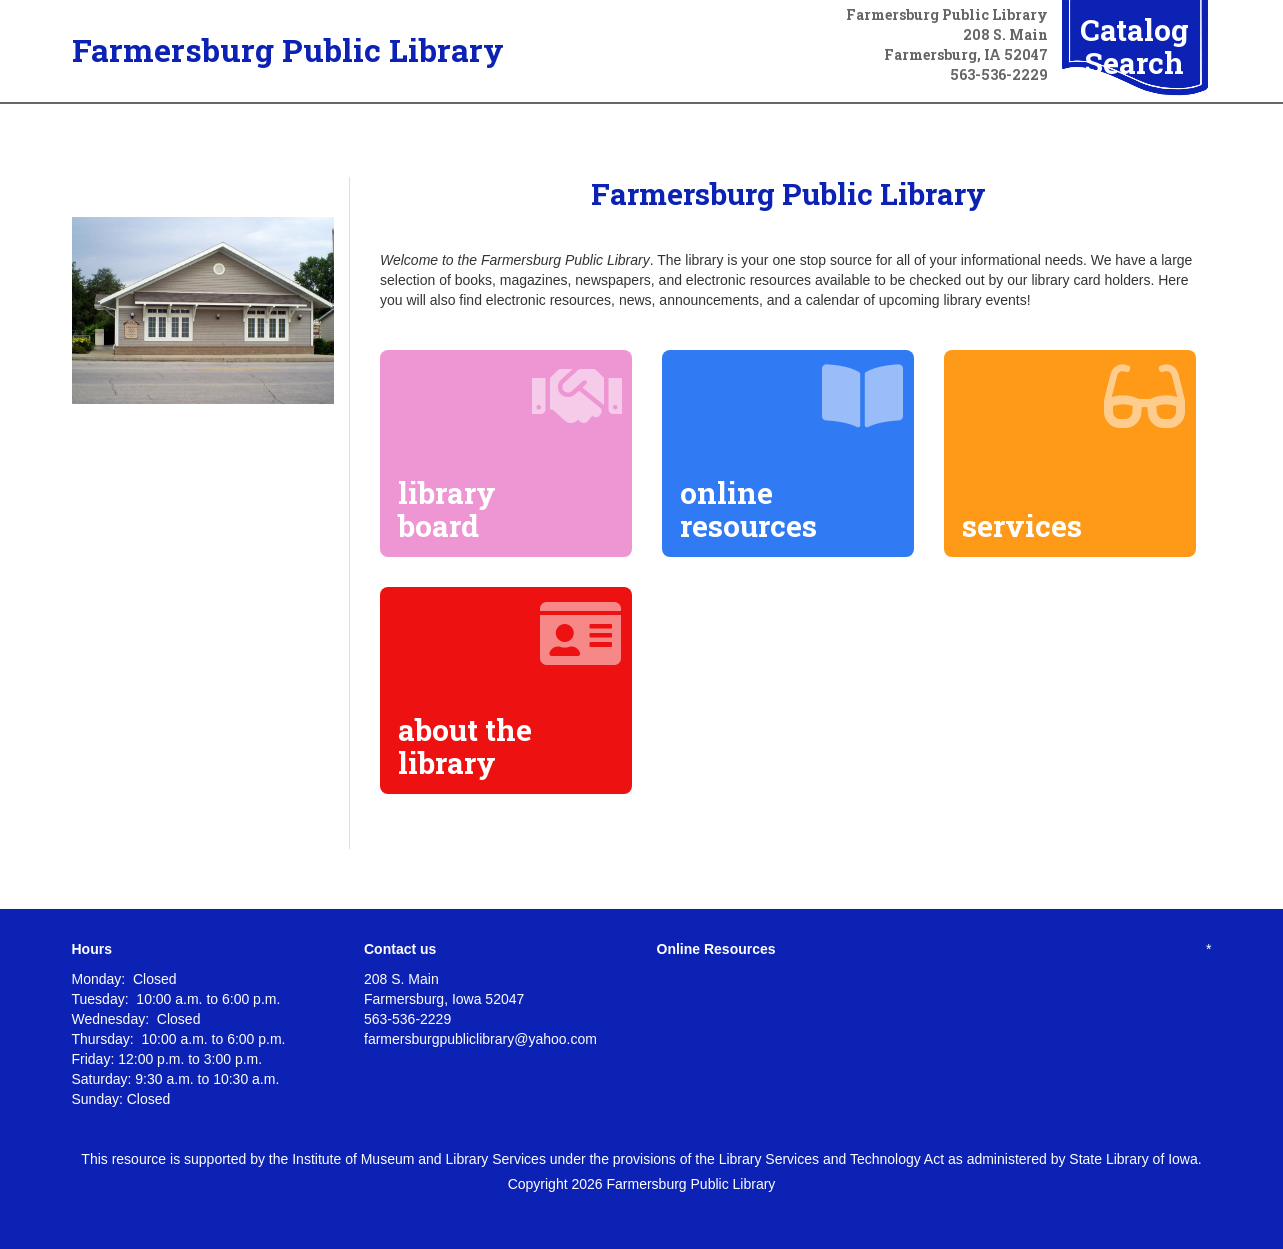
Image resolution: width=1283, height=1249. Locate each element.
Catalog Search (1134, 46)
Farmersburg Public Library (288, 49)
